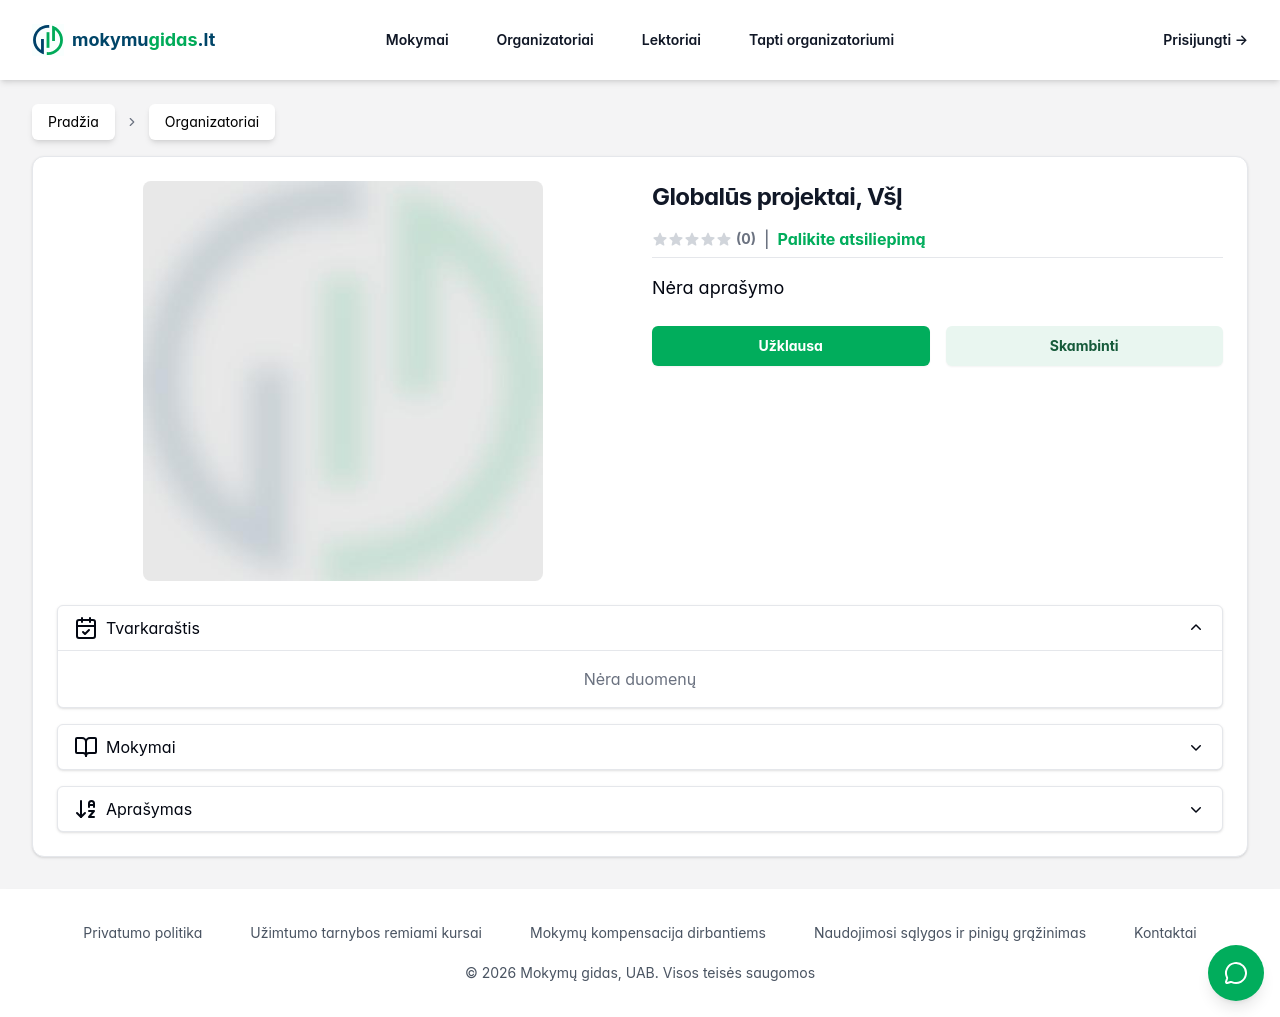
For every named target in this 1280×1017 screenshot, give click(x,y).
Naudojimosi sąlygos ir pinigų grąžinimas (950, 932)
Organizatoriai (545, 39)
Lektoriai (671, 39)
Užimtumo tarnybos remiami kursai (366, 932)
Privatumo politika (142, 932)
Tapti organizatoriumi (821, 39)
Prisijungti (1205, 39)
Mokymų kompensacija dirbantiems (648, 932)
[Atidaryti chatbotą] (1236, 973)
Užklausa (791, 345)
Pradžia (73, 121)
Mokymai (417, 39)
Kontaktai (1165, 932)
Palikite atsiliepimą (852, 239)
